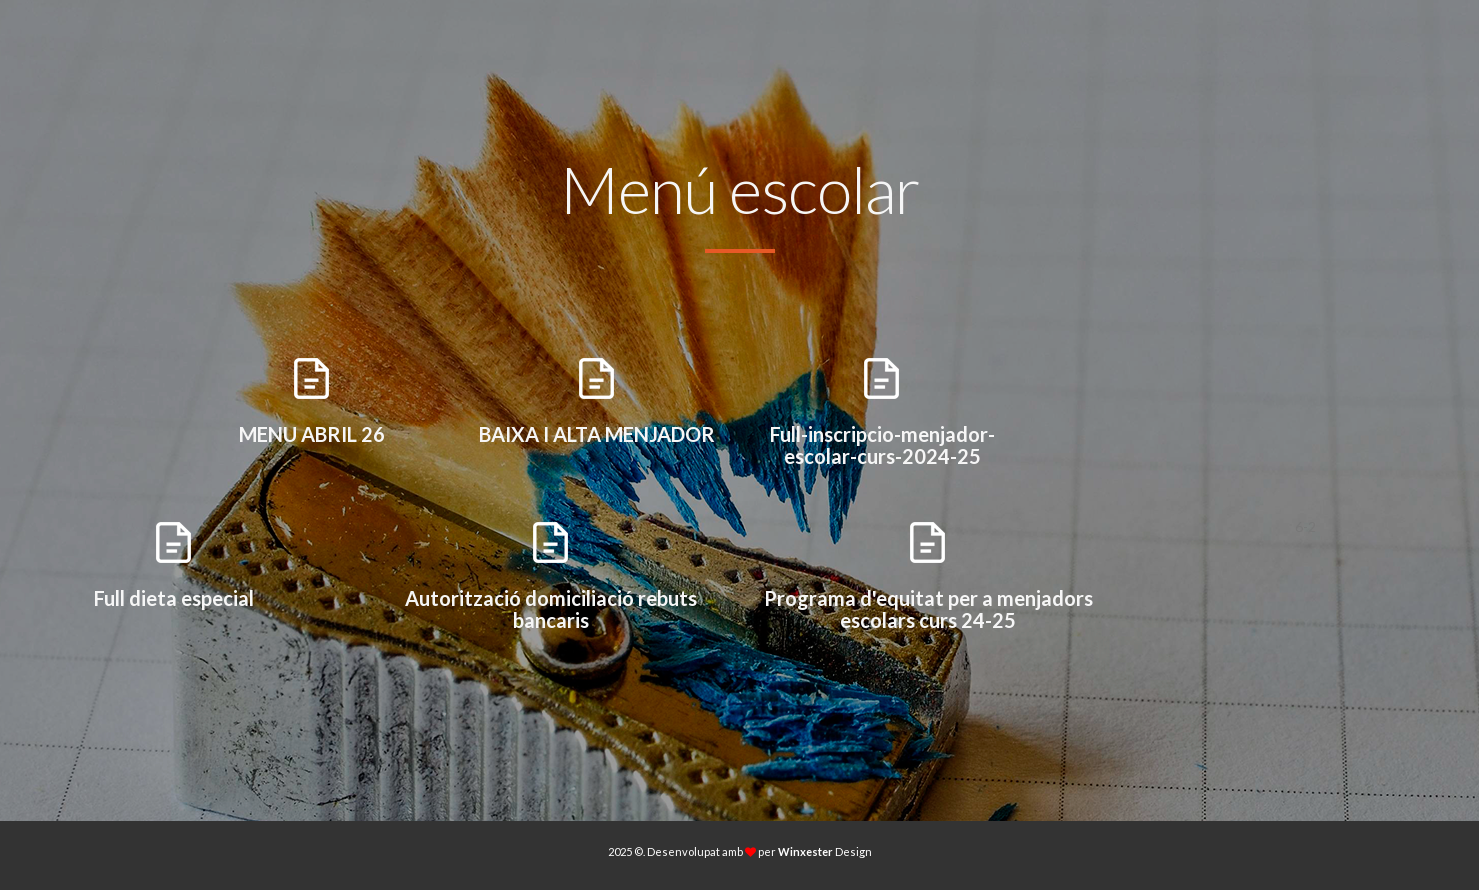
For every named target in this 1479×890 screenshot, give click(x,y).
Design (825, 851)
